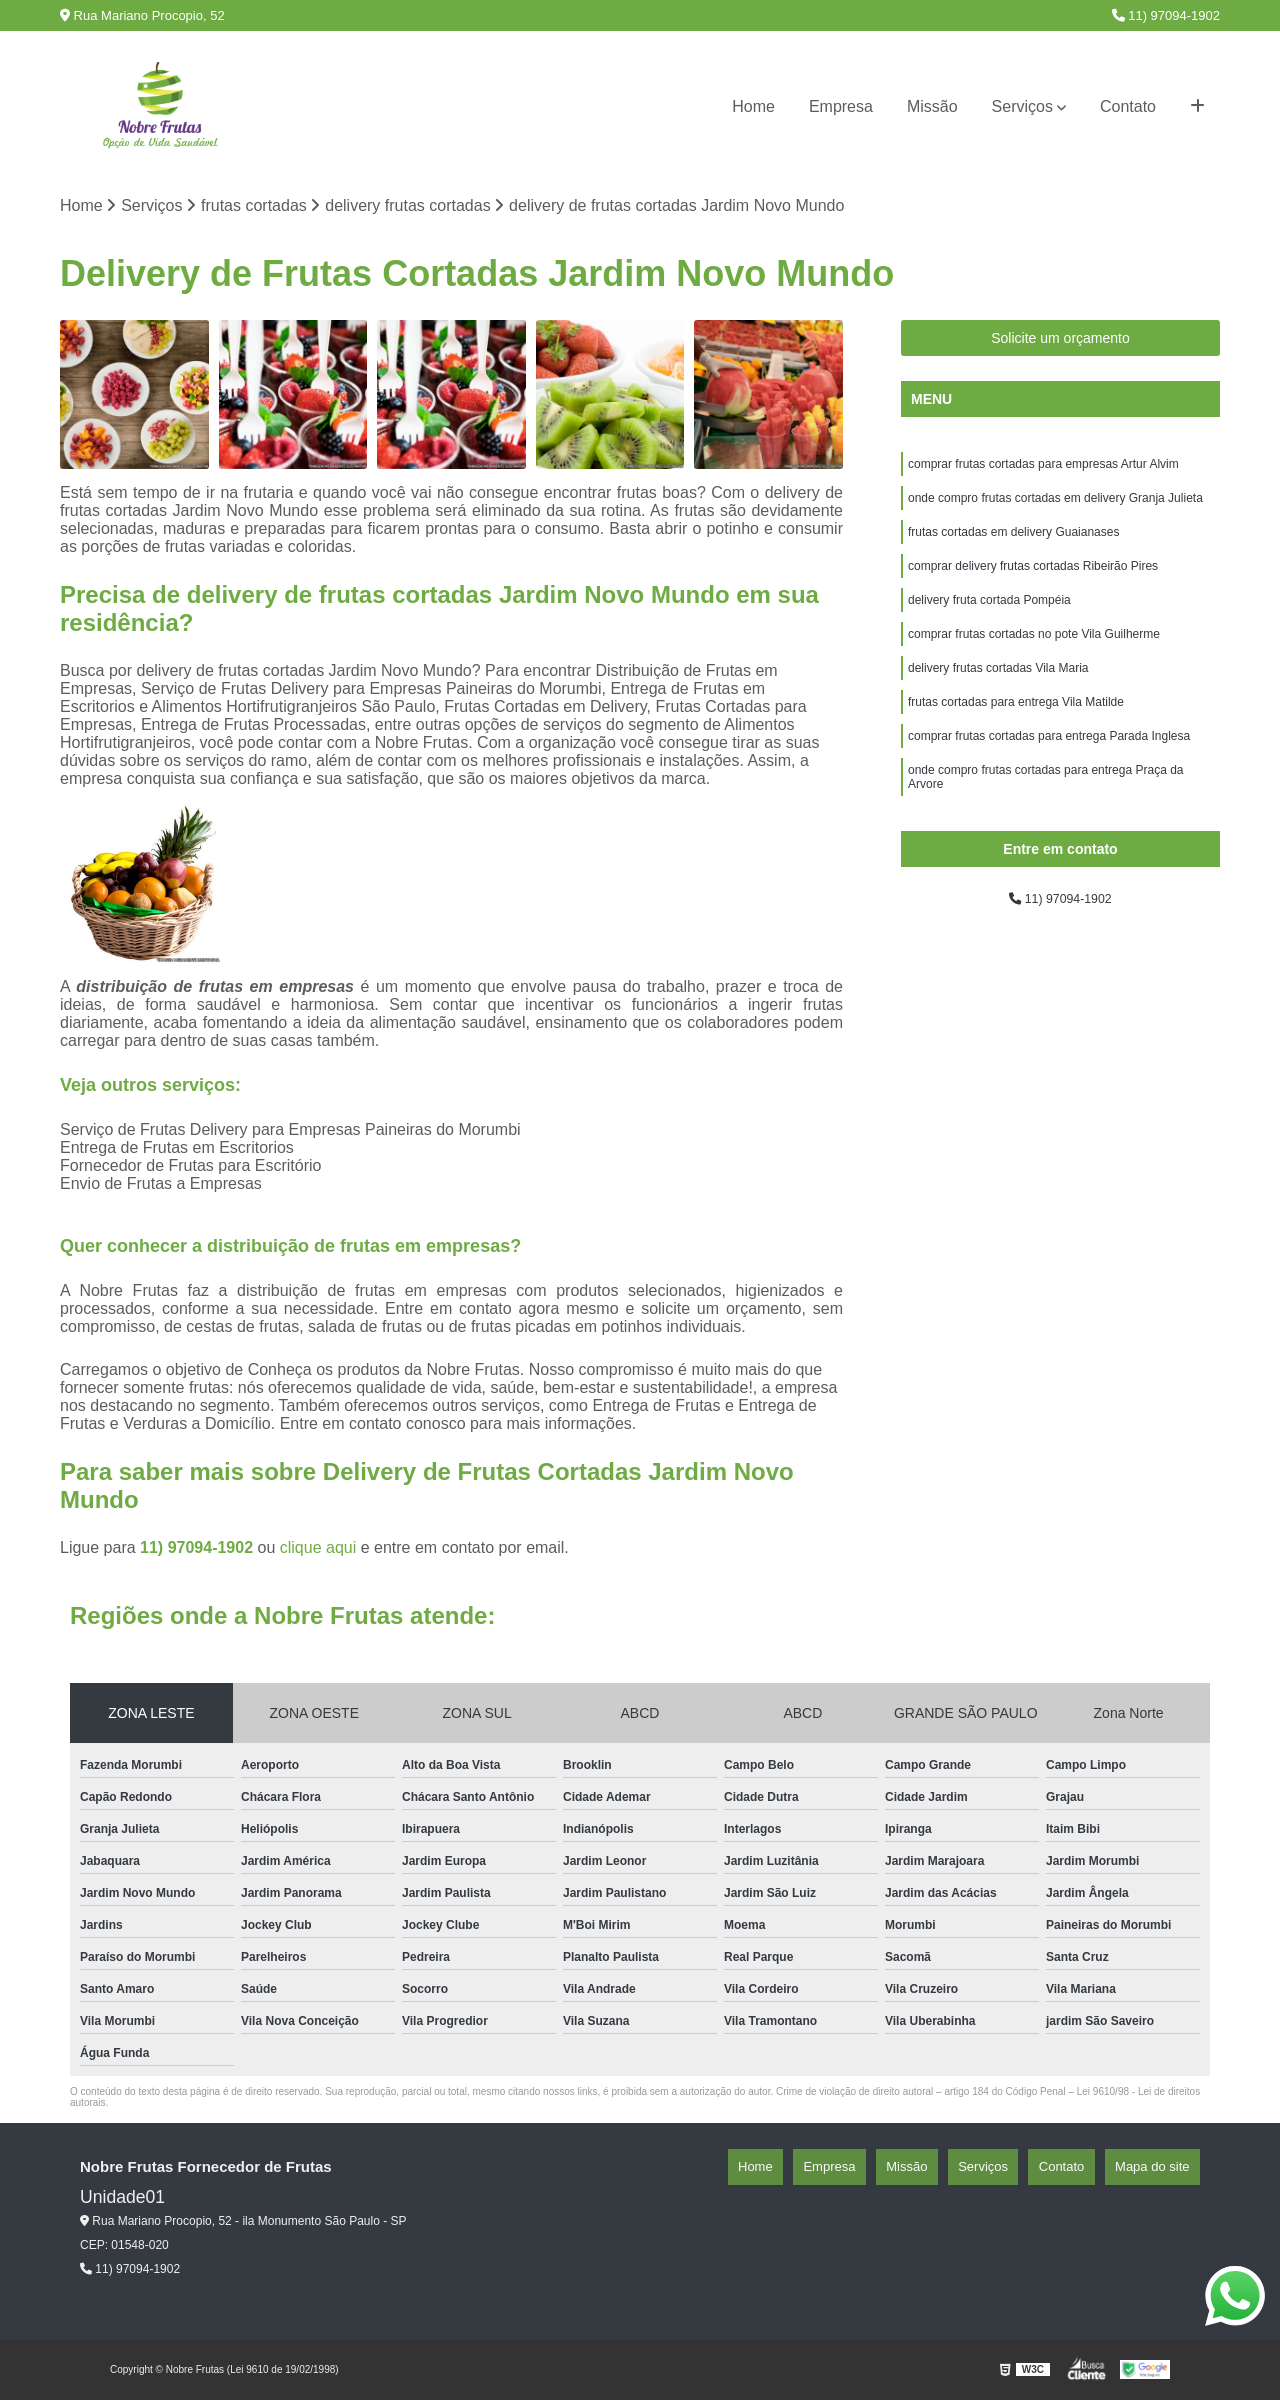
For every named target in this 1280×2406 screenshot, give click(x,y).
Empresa (841, 106)
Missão (932, 106)
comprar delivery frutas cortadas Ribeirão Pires (1033, 587)
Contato (1128, 106)
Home (753, 106)
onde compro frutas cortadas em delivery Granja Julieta (1055, 511)
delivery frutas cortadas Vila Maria (998, 701)
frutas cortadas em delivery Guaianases (1013, 549)
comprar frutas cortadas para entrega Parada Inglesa (1049, 777)
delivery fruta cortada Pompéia (989, 625)
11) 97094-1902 (1166, 15)
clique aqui (318, 1553)
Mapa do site (1162, 2173)
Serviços (1022, 106)
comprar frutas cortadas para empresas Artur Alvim (1043, 473)
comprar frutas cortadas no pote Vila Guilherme (1034, 663)
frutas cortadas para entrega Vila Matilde (1016, 739)
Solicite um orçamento (1060, 344)
